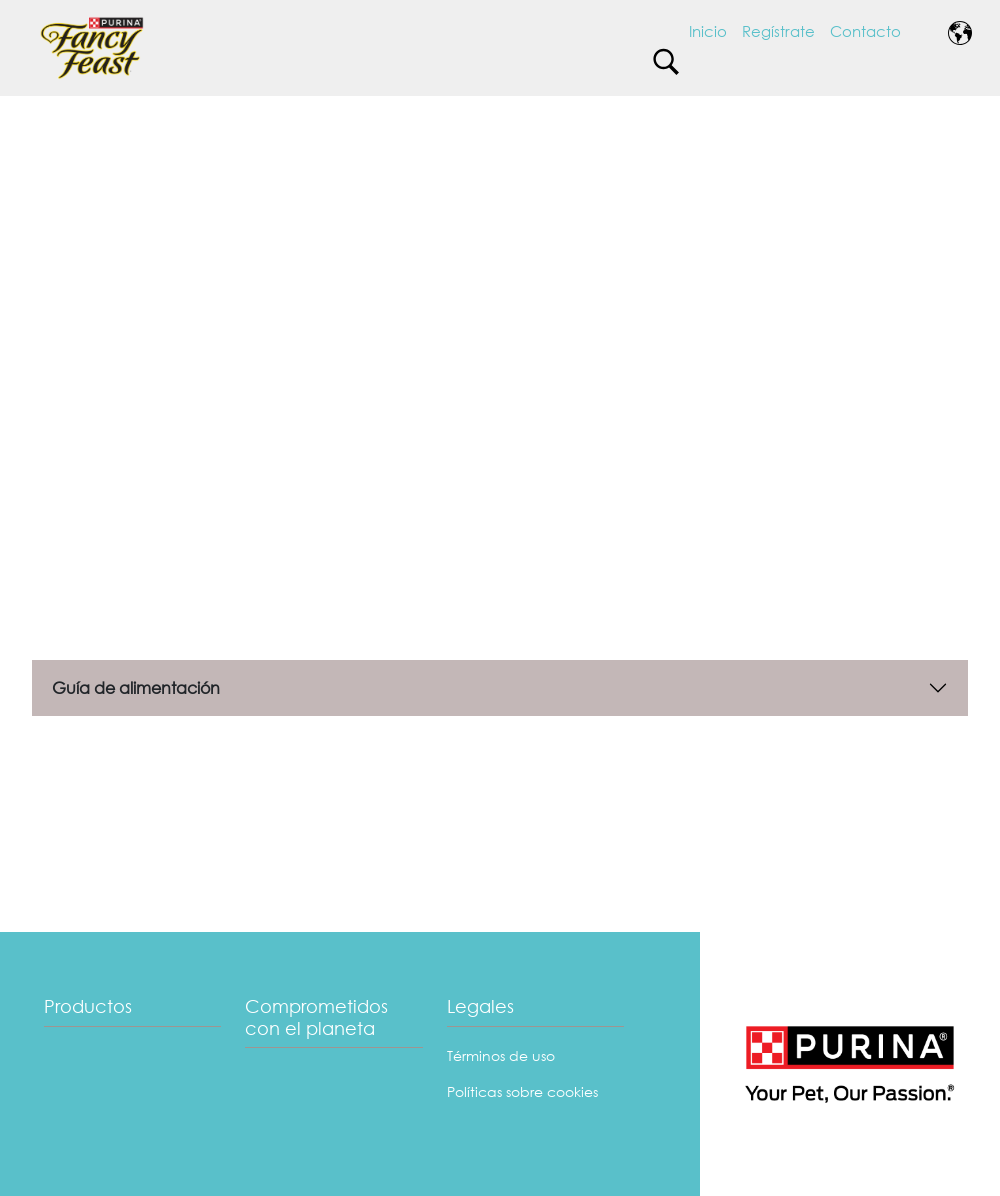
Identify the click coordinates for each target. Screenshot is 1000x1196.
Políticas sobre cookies (522, 1091)
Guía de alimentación (136, 687)
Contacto (865, 31)
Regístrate (778, 31)
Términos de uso (501, 1055)
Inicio (708, 31)
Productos (88, 1006)
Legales (480, 1006)
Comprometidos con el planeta (316, 1017)
